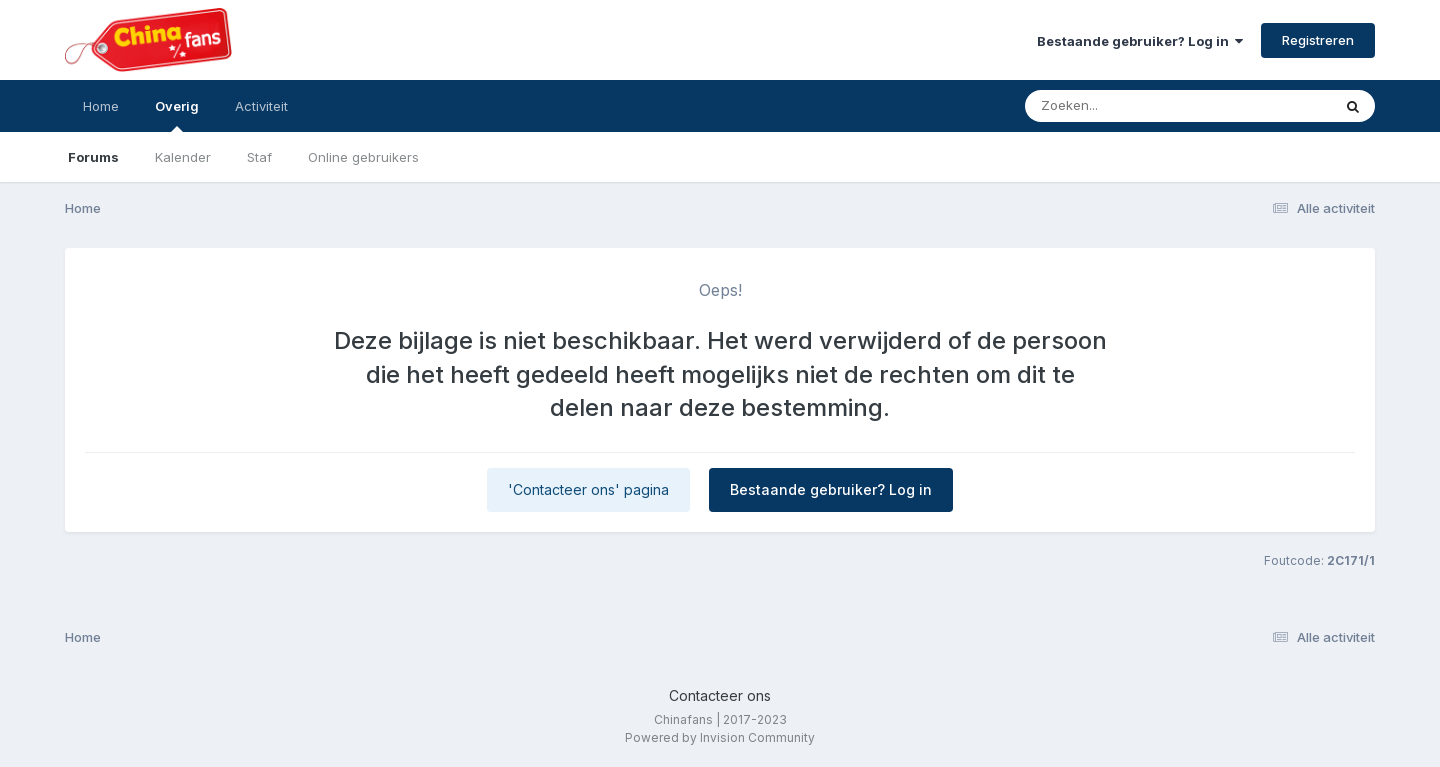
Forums (93, 157)
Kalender (183, 157)
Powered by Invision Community (720, 737)
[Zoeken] (1139, 106)
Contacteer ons (720, 695)
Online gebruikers (363, 157)
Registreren (1318, 40)
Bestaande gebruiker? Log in (1140, 41)
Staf (259, 157)
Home (101, 106)
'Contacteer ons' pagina (588, 489)
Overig (177, 115)
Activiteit (261, 106)
